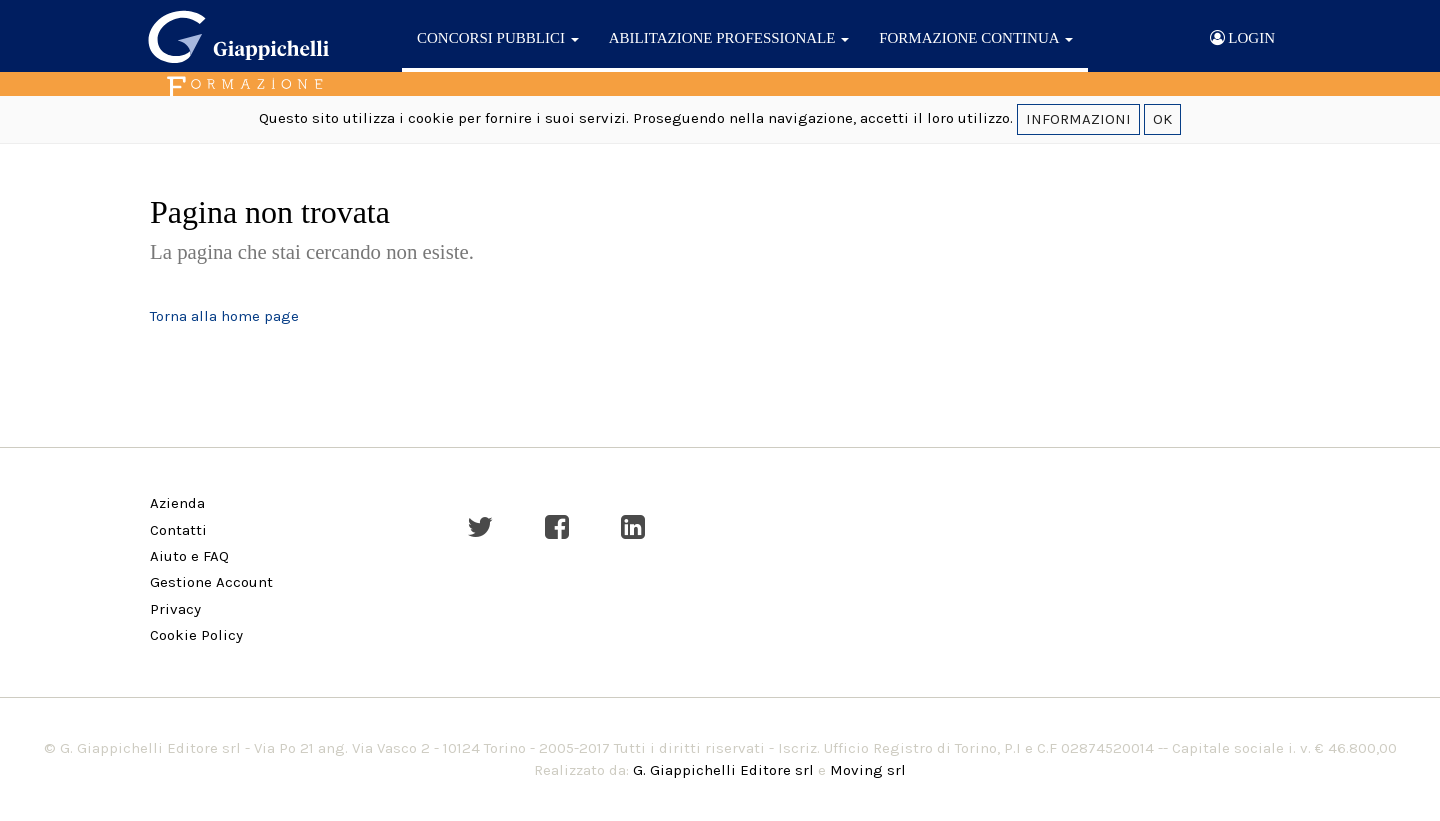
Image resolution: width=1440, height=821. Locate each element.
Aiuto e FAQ (189, 556)
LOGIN (1242, 38)
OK (1162, 119)
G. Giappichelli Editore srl (723, 770)
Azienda (177, 503)
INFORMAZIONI (1078, 119)
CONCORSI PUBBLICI (498, 38)
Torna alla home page (224, 316)
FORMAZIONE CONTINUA (975, 38)
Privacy (175, 609)
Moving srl (868, 770)
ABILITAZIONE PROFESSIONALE (729, 38)
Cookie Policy (196, 635)
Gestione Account (211, 582)
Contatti (178, 530)
